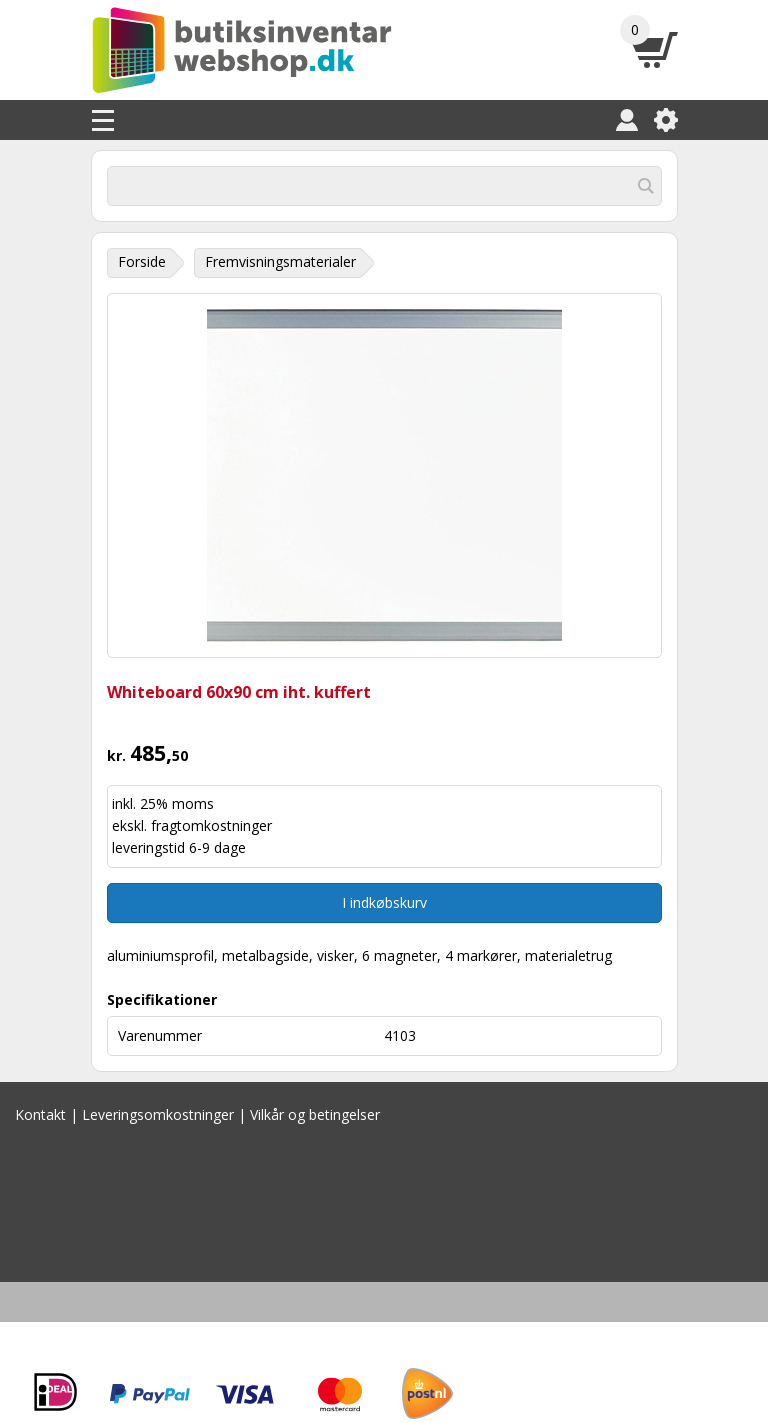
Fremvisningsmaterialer (280, 261)
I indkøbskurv (384, 902)
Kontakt (40, 1114)
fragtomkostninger (211, 825)
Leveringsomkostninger (158, 1114)
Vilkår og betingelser (315, 1114)
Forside (142, 261)
